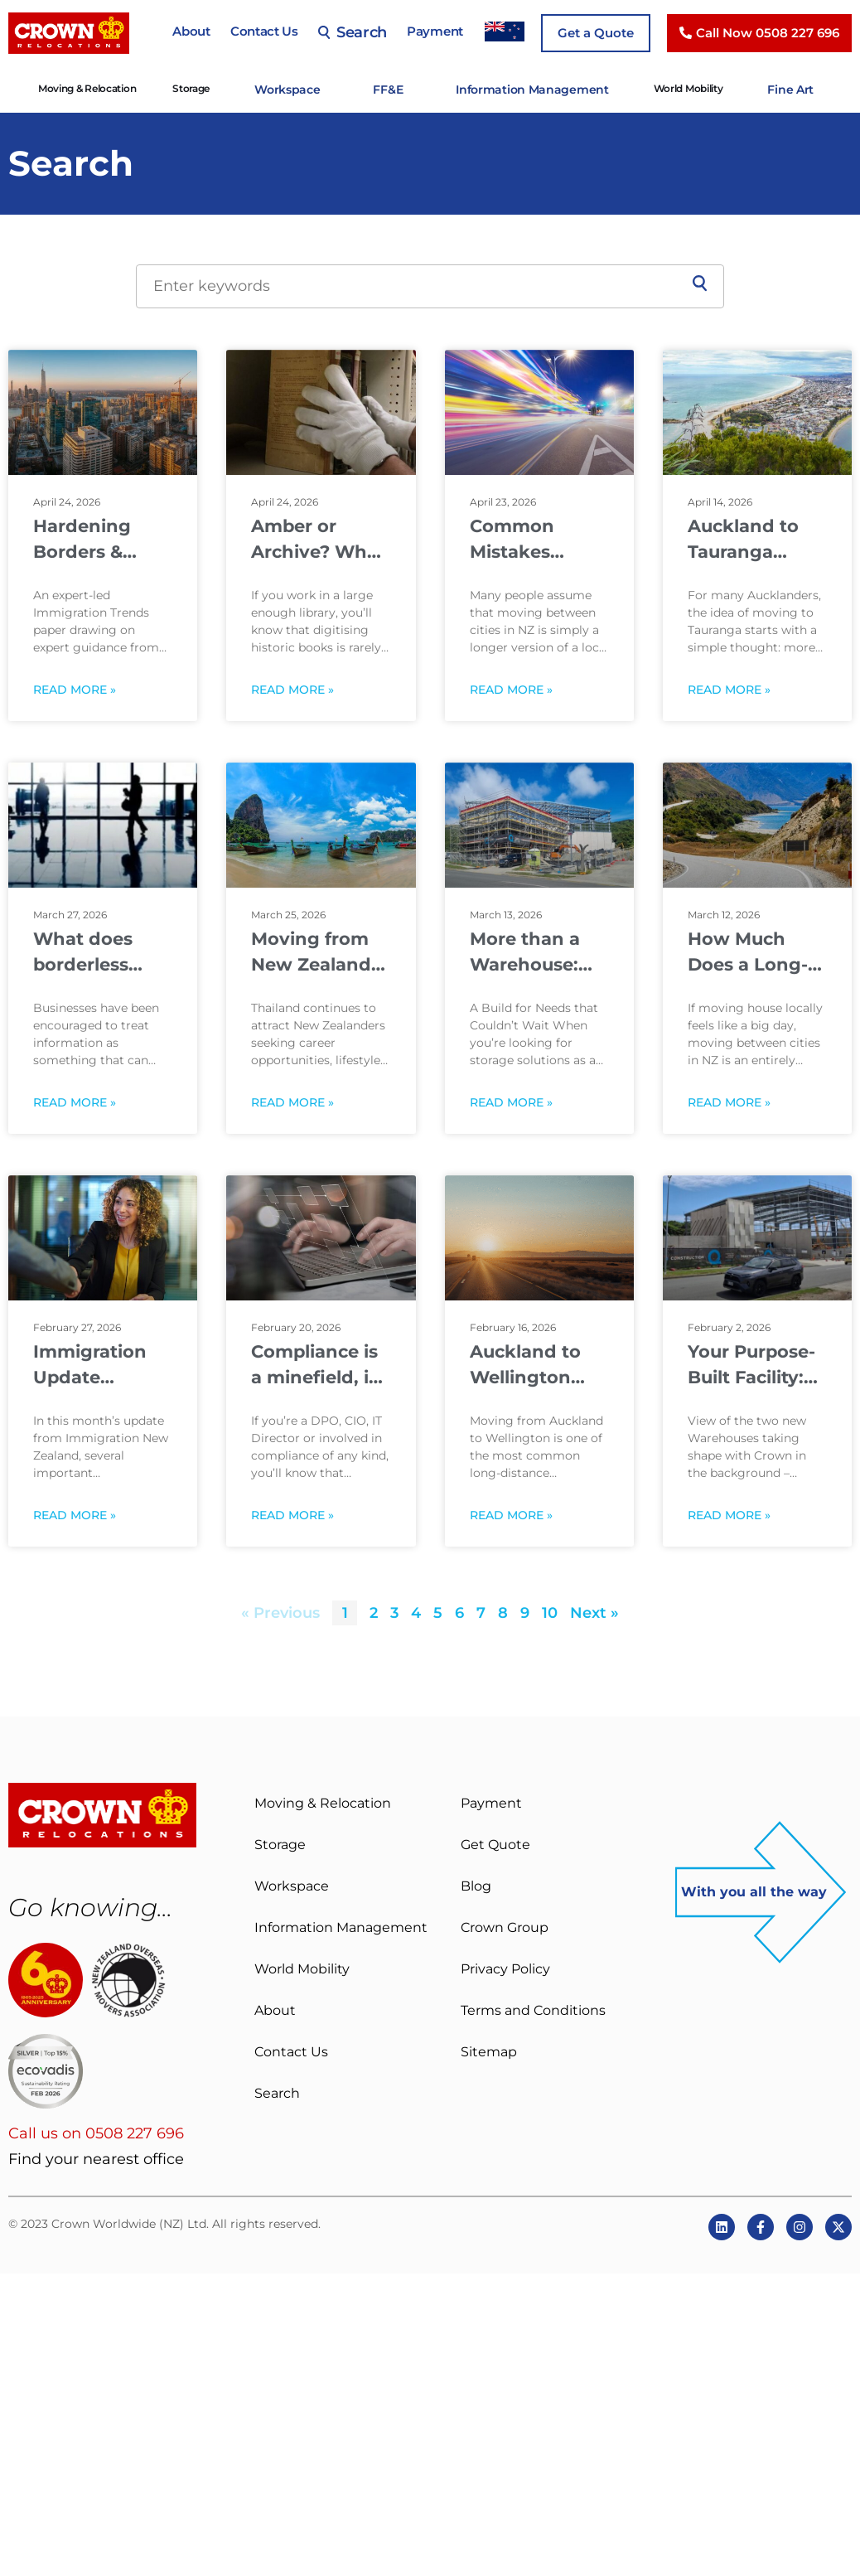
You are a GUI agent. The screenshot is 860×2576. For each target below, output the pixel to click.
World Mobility (671, 88)
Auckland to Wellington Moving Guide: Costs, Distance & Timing (539, 1364)
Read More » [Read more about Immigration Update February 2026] (74, 1514)
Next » (594, 1611)
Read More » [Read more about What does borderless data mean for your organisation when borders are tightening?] (74, 1101)
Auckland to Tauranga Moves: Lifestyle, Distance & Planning (743, 538)
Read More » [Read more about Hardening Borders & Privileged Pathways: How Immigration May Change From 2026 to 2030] (74, 687)
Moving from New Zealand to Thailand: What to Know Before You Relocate (317, 951)
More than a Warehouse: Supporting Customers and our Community (539, 951)
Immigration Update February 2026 (97, 1364)
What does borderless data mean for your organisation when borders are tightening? (97, 951)
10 (550, 1611)
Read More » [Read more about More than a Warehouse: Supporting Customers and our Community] (511, 1101)
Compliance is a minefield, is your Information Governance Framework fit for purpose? (315, 1364)
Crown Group (504, 1926)
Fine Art (769, 88)
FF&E (400, 88)
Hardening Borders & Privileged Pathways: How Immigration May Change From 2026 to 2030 (92, 538)
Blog (476, 1884)
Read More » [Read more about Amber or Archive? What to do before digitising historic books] (292, 687)
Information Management (528, 88)
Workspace (307, 88)
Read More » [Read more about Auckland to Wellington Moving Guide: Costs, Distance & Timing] (511, 1514)
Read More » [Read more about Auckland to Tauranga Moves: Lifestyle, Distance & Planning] (729, 687)
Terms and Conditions (533, 2009)
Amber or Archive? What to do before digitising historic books (318, 538)
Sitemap (489, 2050)
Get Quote (495, 1843)
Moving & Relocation (113, 88)
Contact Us (264, 31)
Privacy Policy (505, 1967)
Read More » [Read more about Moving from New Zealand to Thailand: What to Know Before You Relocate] (292, 1101)
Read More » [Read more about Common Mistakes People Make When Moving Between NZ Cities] (511, 687)
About (191, 31)
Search (352, 32)
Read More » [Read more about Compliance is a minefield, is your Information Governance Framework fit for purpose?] (292, 1514)
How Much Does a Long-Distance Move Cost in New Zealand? (755, 951)
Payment (435, 31)
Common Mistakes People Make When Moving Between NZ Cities (534, 538)
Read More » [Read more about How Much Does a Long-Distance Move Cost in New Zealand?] (729, 1101)
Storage (216, 88)
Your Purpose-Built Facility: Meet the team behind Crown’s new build (754, 1364)
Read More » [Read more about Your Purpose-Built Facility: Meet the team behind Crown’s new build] (729, 1514)
